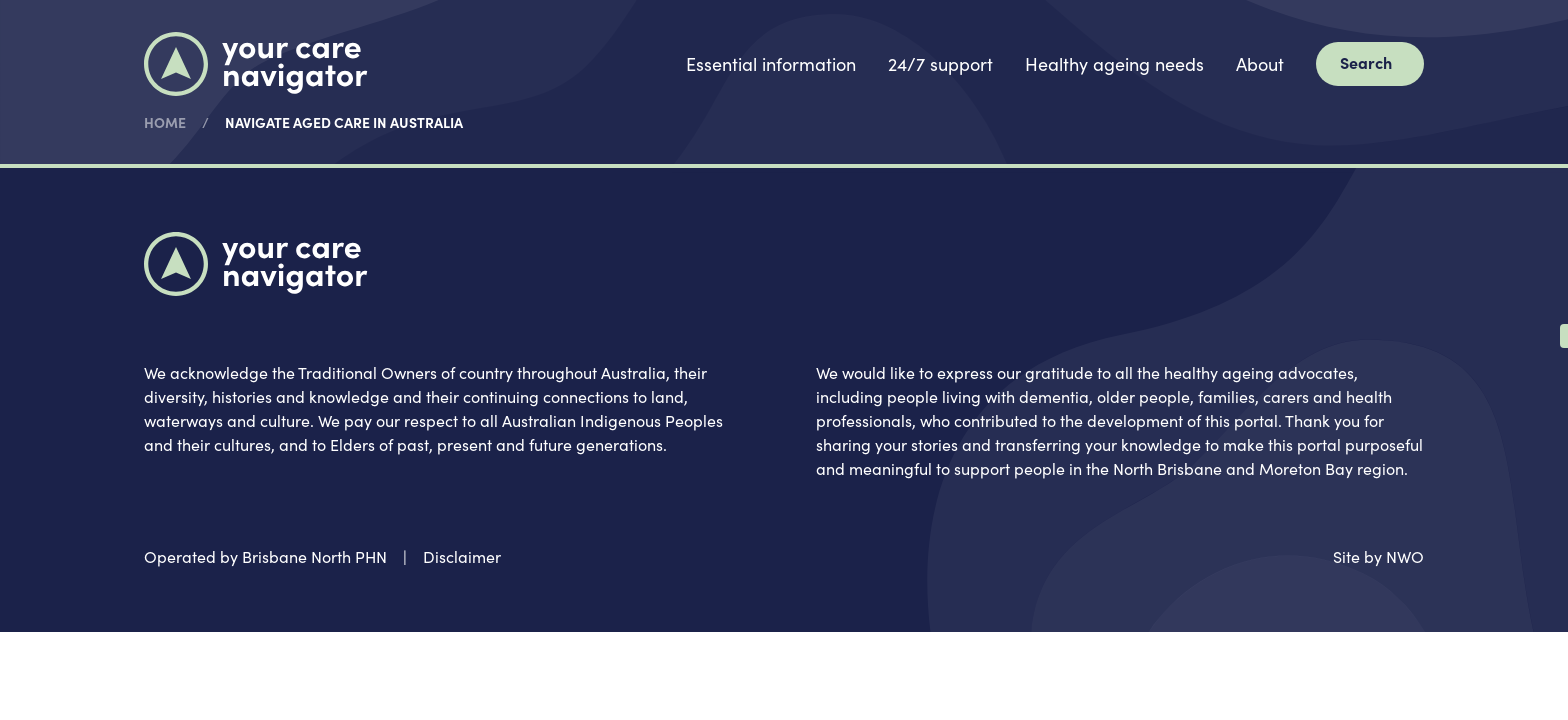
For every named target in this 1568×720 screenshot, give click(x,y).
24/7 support (940, 63)
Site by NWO (1378, 556)
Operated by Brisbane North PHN (265, 556)
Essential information (771, 63)
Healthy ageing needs (1114, 63)
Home (165, 122)
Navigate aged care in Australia (344, 122)
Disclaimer (462, 556)
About (1260, 63)
